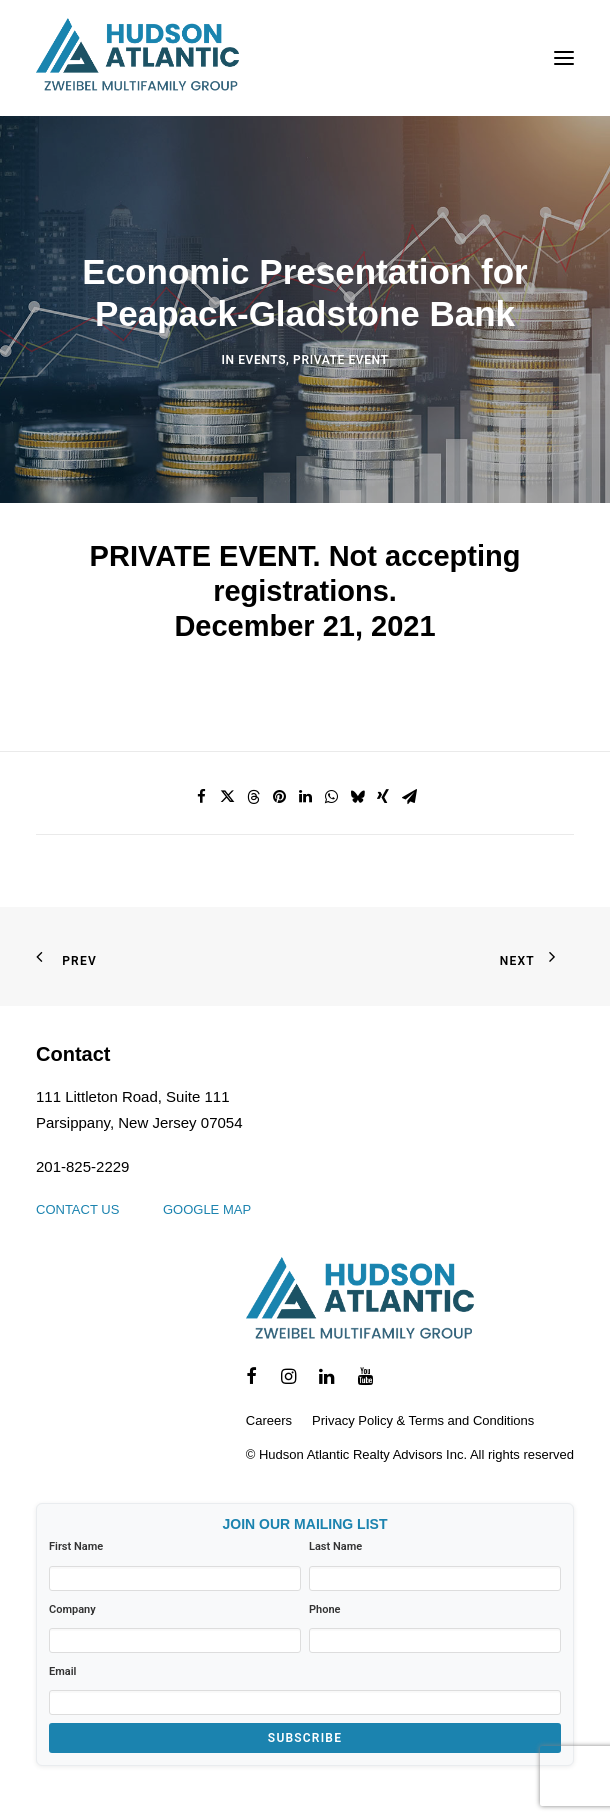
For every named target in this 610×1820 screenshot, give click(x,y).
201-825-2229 (82, 1166)
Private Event (340, 360)
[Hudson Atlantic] (137, 58)
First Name (76, 1546)
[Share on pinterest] (279, 797)
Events (262, 360)
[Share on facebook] (201, 797)
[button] (564, 58)
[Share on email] (409, 797)
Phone (325, 1609)
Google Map (207, 1209)
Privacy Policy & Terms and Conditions (423, 1420)
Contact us (77, 1209)
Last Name (335, 1546)
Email (62, 1671)
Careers (269, 1420)
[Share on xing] (383, 797)
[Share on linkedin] (305, 797)
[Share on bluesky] (357, 797)
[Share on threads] (253, 797)
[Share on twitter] (227, 797)
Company (72, 1609)
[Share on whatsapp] (331, 797)
